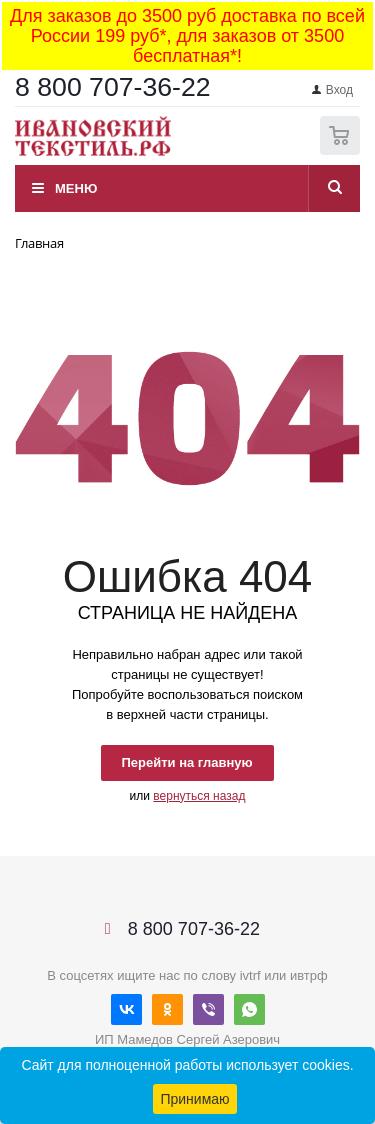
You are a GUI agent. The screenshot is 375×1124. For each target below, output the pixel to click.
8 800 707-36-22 (113, 87)
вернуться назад (199, 796)
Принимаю (194, 1099)
